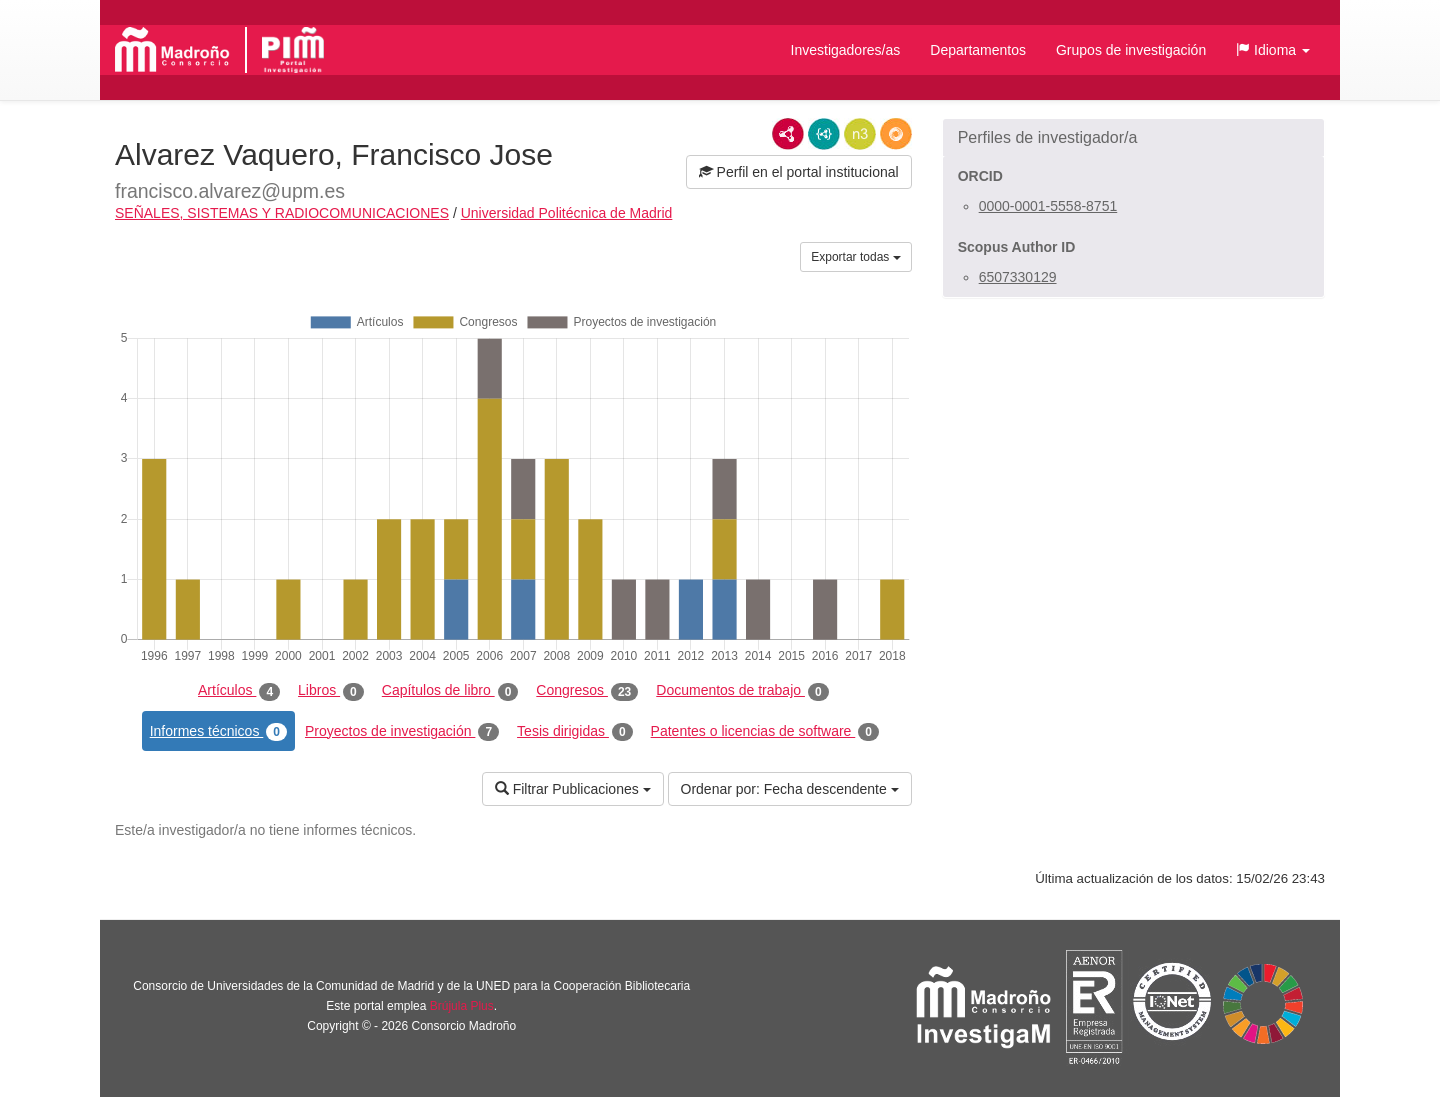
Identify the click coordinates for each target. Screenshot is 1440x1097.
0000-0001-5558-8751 (1048, 206)
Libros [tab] (331, 691)
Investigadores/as (846, 50)
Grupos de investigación (1131, 50)
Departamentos (978, 50)
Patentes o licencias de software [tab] (765, 732)
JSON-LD (824, 134)
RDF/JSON (896, 134)
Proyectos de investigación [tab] (402, 732)
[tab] (1133, 138)
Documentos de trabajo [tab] (742, 691)
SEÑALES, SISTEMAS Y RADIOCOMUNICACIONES (282, 213)
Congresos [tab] (587, 691)
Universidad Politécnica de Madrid (567, 213)
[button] (1273, 50)
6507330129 (1018, 277)
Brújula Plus (462, 1006)
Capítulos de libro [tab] (450, 691)
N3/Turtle (860, 134)
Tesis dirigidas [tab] (575, 732)
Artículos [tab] (239, 691)
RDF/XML (788, 134)
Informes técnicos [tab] (218, 732)
